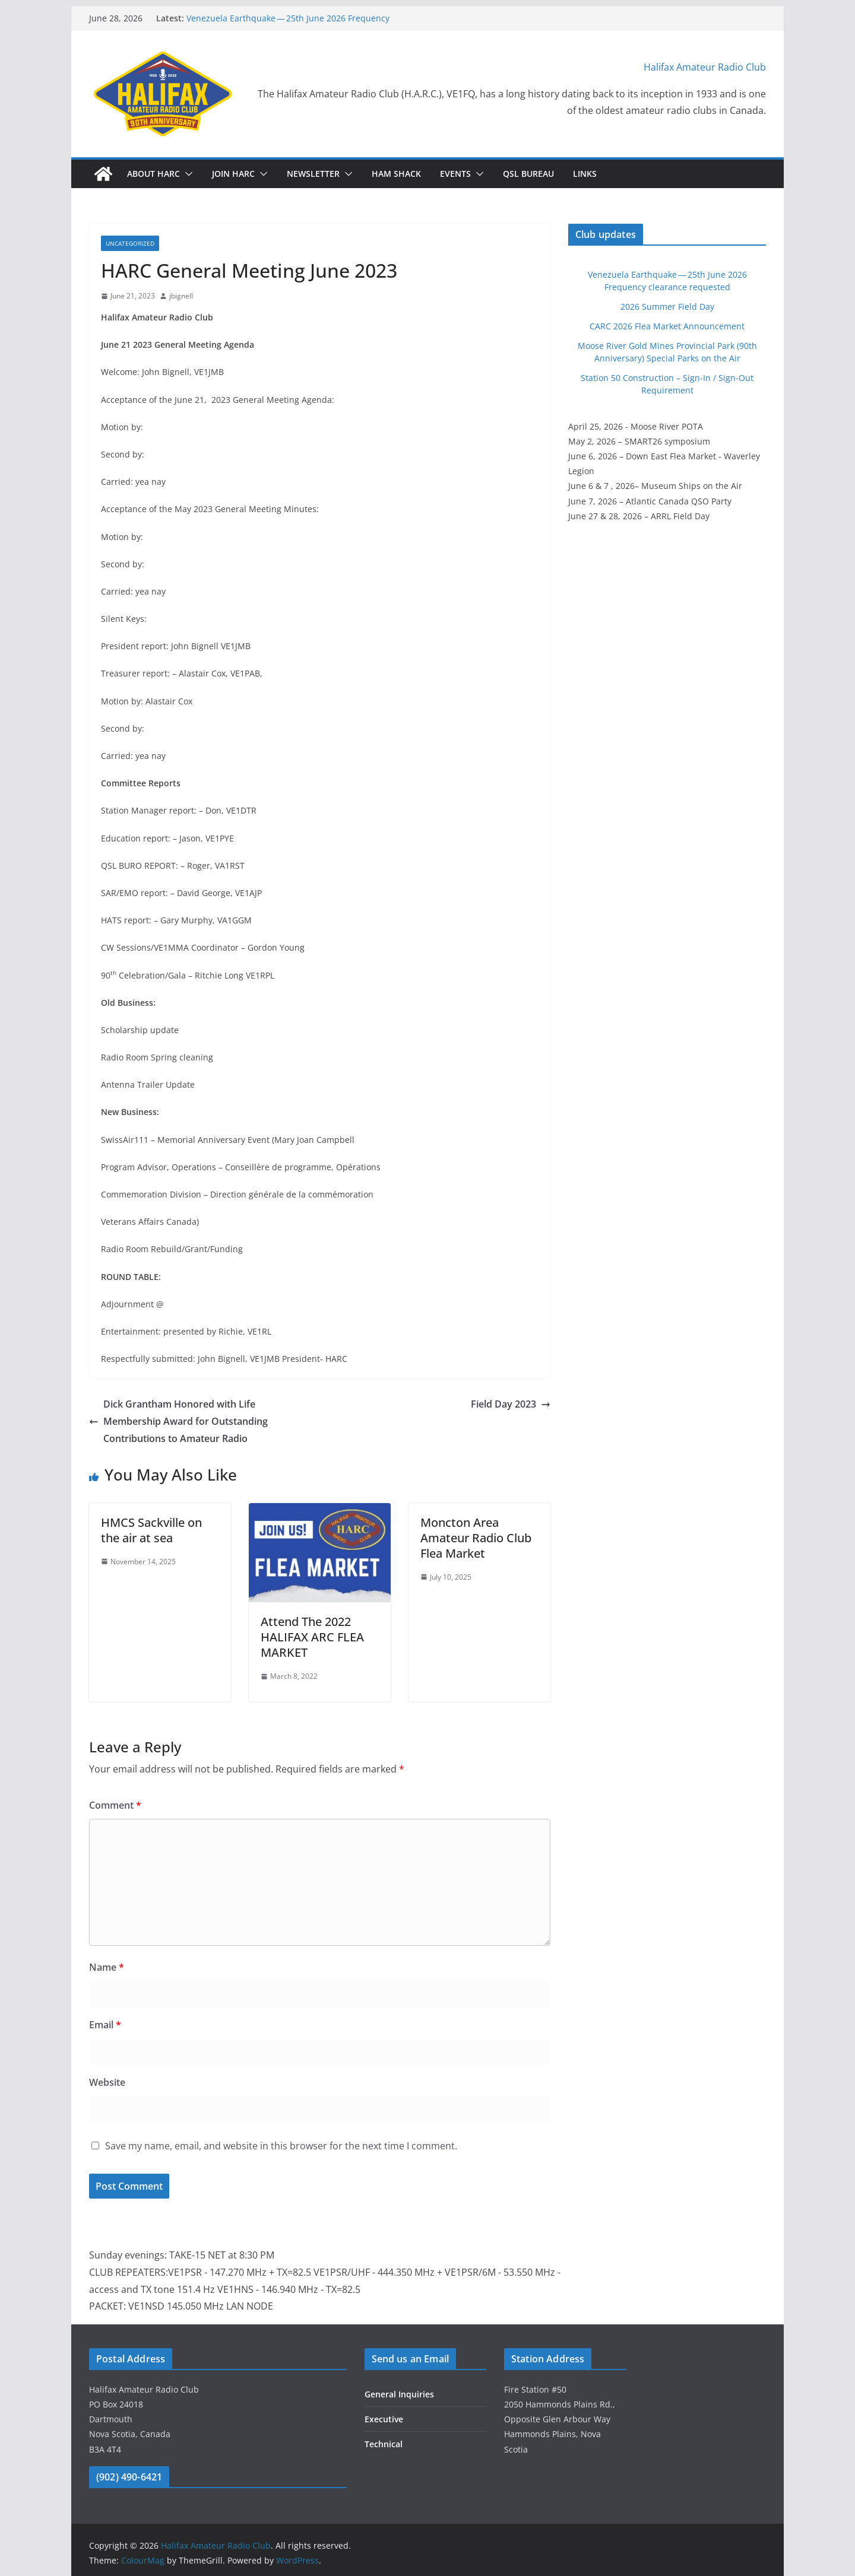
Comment (115, 1805)
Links (585, 173)
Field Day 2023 (510, 1404)
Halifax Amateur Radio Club (705, 67)
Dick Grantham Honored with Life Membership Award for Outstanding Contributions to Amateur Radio (178, 1421)
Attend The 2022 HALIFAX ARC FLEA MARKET (312, 1636)
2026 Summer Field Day (667, 306)
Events (455, 173)
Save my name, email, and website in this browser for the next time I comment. (281, 2145)
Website (107, 2082)
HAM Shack (396, 173)
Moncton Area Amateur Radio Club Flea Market (475, 1537)
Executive (384, 2419)
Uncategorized (130, 243)
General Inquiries (399, 2394)
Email (105, 2024)
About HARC (153, 173)
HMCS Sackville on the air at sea (151, 1530)
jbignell (181, 296)
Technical (384, 2444)
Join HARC (233, 173)
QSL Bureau (528, 173)
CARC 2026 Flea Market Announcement (667, 326)
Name (106, 1967)
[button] (186, 174)
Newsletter (313, 173)
